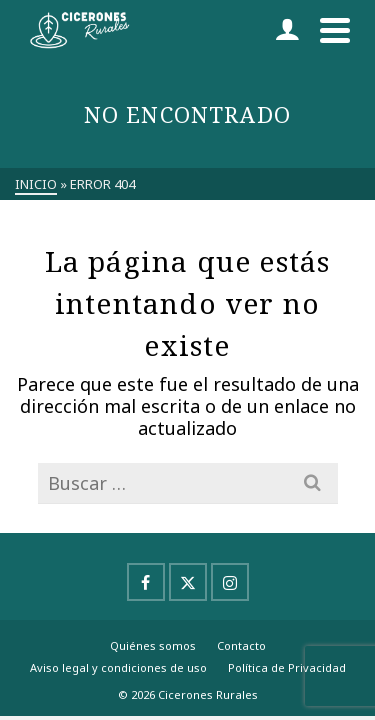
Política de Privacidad (287, 667)
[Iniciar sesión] (287, 30)
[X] (188, 582)
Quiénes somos (153, 645)
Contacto (241, 645)
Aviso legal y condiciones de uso (118, 667)
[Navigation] (335, 30)
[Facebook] (146, 582)
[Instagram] (230, 582)
